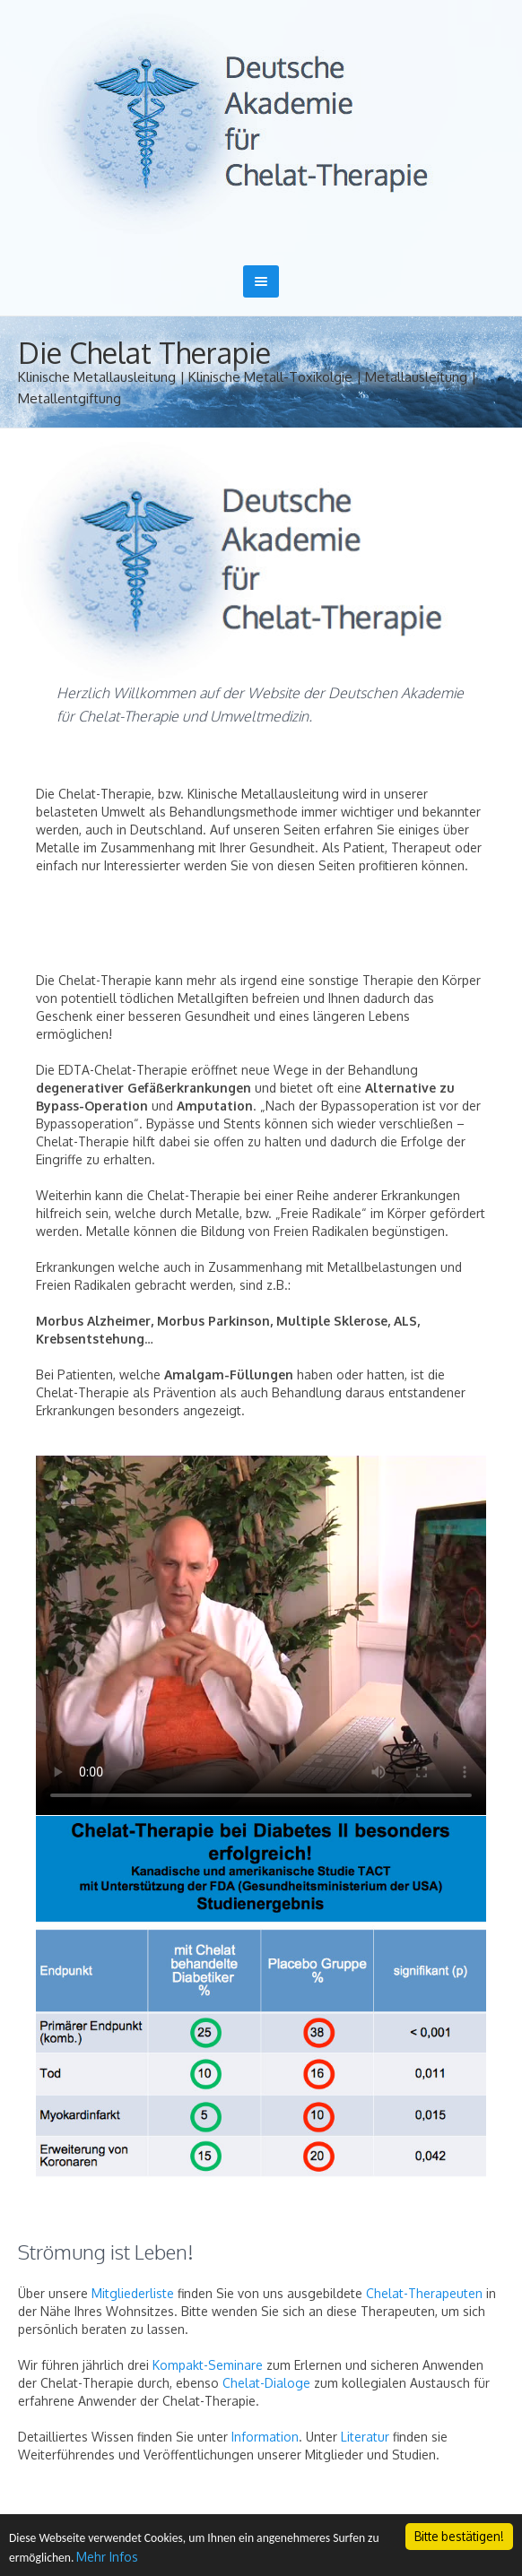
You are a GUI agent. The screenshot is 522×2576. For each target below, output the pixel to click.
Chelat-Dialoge (266, 2382)
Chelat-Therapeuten (424, 2293)
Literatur (365, 2436)
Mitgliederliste (132, 2293)
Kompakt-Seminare (207, 2365)
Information (265, 2436)
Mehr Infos (107, 2557)
